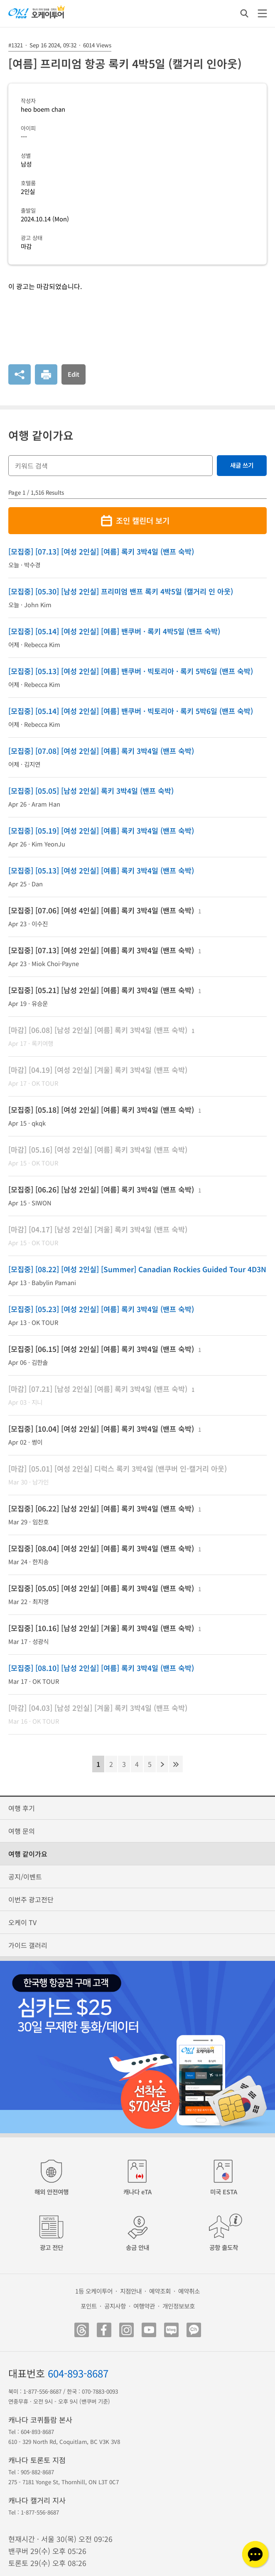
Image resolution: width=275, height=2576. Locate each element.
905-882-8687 (37, 2472)
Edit (73, 374)
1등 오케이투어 (94, 2291)
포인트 (89, 2305)
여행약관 (144, 2305)
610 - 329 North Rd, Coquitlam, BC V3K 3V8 (64, 2442)
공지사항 (115, 2305)
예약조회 (160, 2291)
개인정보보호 (178, 2305)
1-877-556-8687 (42, 2391)
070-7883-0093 (100, 2391)
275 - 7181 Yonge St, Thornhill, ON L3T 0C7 (63, 2482)
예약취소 (189, 2291)
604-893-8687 (78, 2373)
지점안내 (131, 2291)
